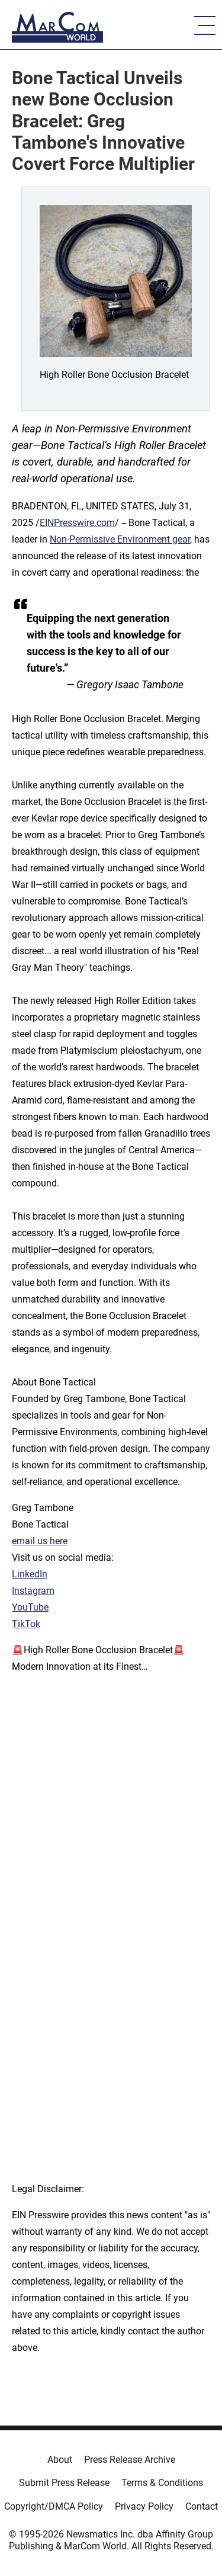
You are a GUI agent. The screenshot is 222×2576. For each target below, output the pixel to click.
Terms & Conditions (162, 2482)
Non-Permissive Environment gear (120, 539)
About (59, 2459)
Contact (201, 2506)
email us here (39, 1541)
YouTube (30, 1607)
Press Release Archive (129, 2459)
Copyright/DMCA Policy (53, 2506)
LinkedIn (29, 1574)
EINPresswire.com (77, 522)
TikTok (26, 1623)
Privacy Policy (144, 2506)
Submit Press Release (64, 2482)
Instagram (33, 1590)
